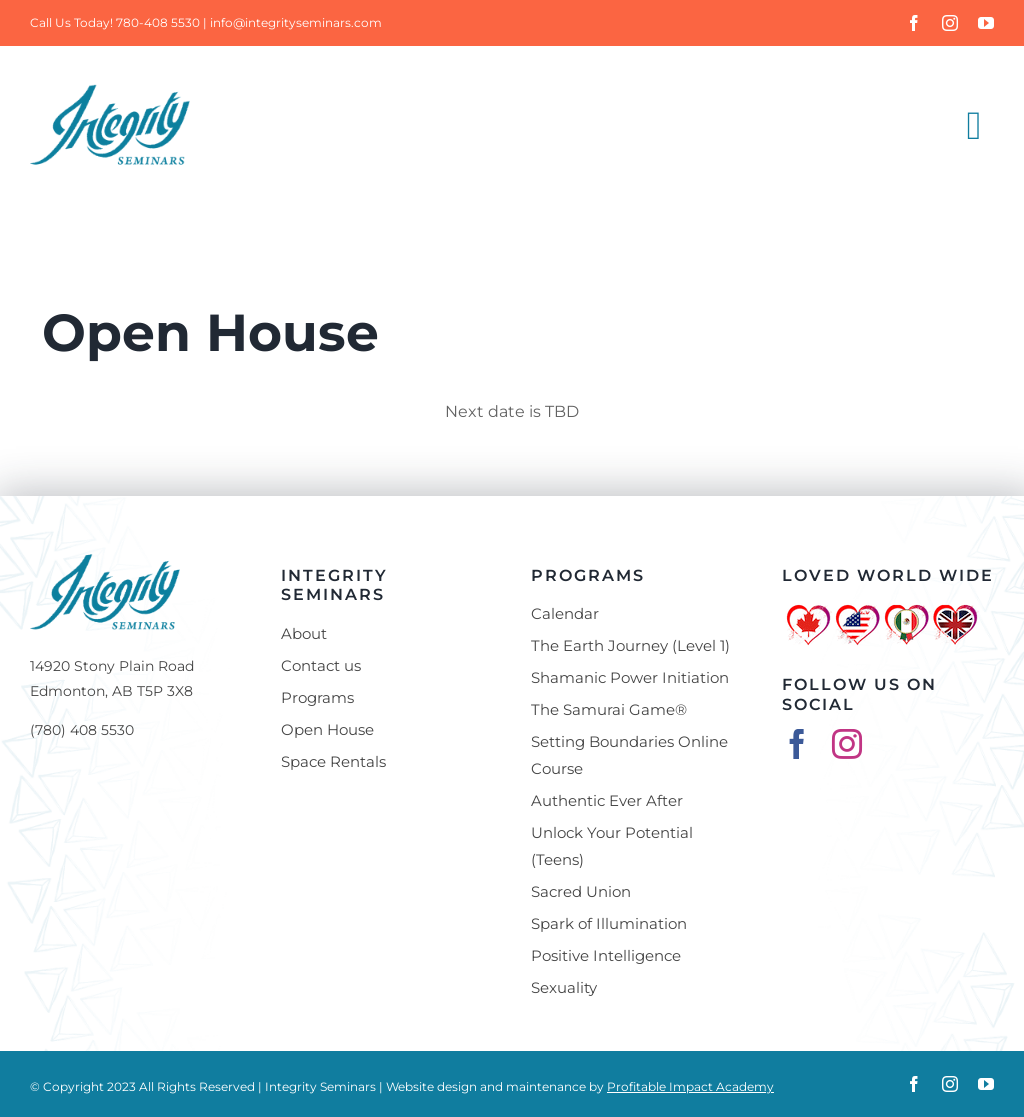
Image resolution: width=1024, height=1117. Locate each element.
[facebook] (914, 23)
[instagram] (950, 23)
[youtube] (986, 23)
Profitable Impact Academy (690, 1086)
